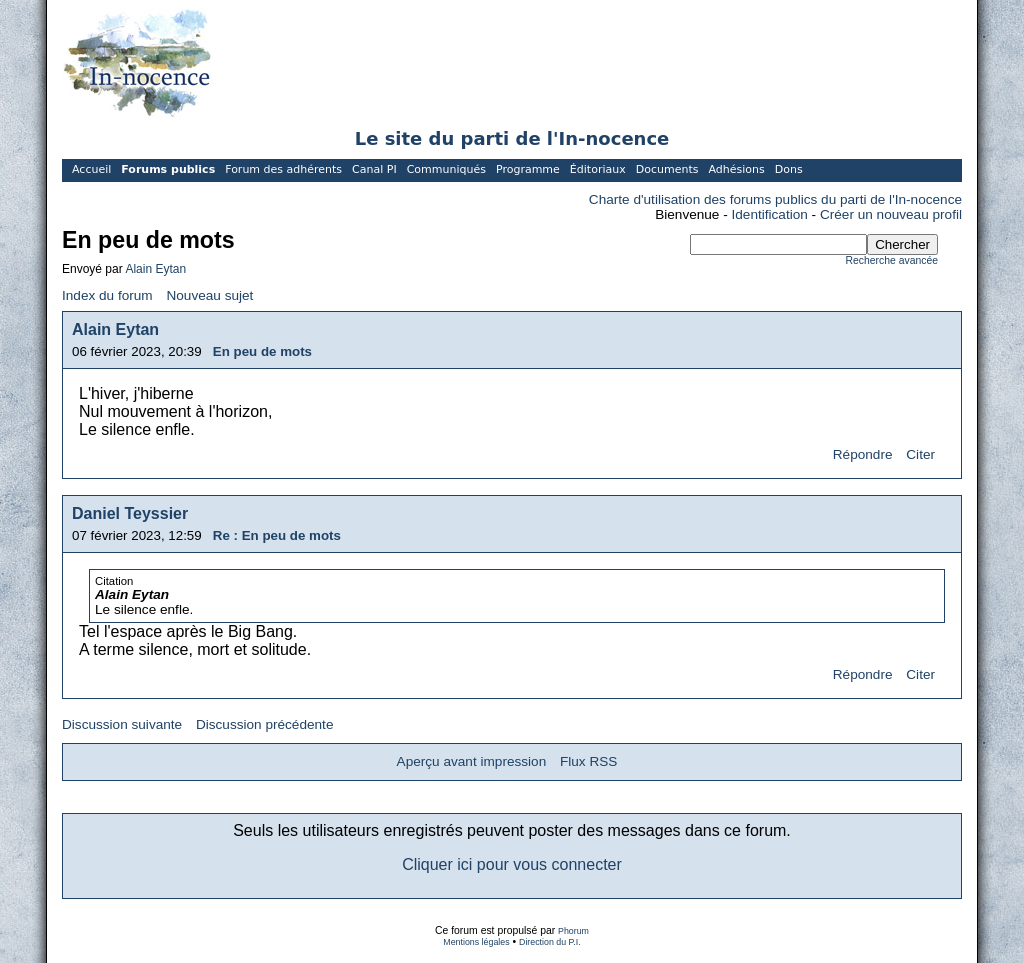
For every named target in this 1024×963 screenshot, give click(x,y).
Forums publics (168, 169)
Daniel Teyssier (130, 513)
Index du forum (107, 295)
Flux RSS (588, 761)
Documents (667, 169)
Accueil (91, 169)
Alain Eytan (155, 269)
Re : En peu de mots (277, 535)
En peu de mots (262, 351)
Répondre (863, 454)
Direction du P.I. (550, 942)
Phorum (573, 931)
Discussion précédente (265, 724)
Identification (770, 214)
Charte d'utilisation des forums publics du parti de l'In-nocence (775, 199)
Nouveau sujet (209, 295)
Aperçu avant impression (472, 761)
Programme (528, 169)
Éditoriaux (598, 169)
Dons (789, 169)
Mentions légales (476, 942)
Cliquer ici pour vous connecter (512, 864)
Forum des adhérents (283, 169)
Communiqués (446, 169)
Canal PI (374, 169)
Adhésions (736, 169)
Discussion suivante (122, 724)
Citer (920, 454)
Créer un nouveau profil (891, 214)
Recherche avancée (892, 260)
